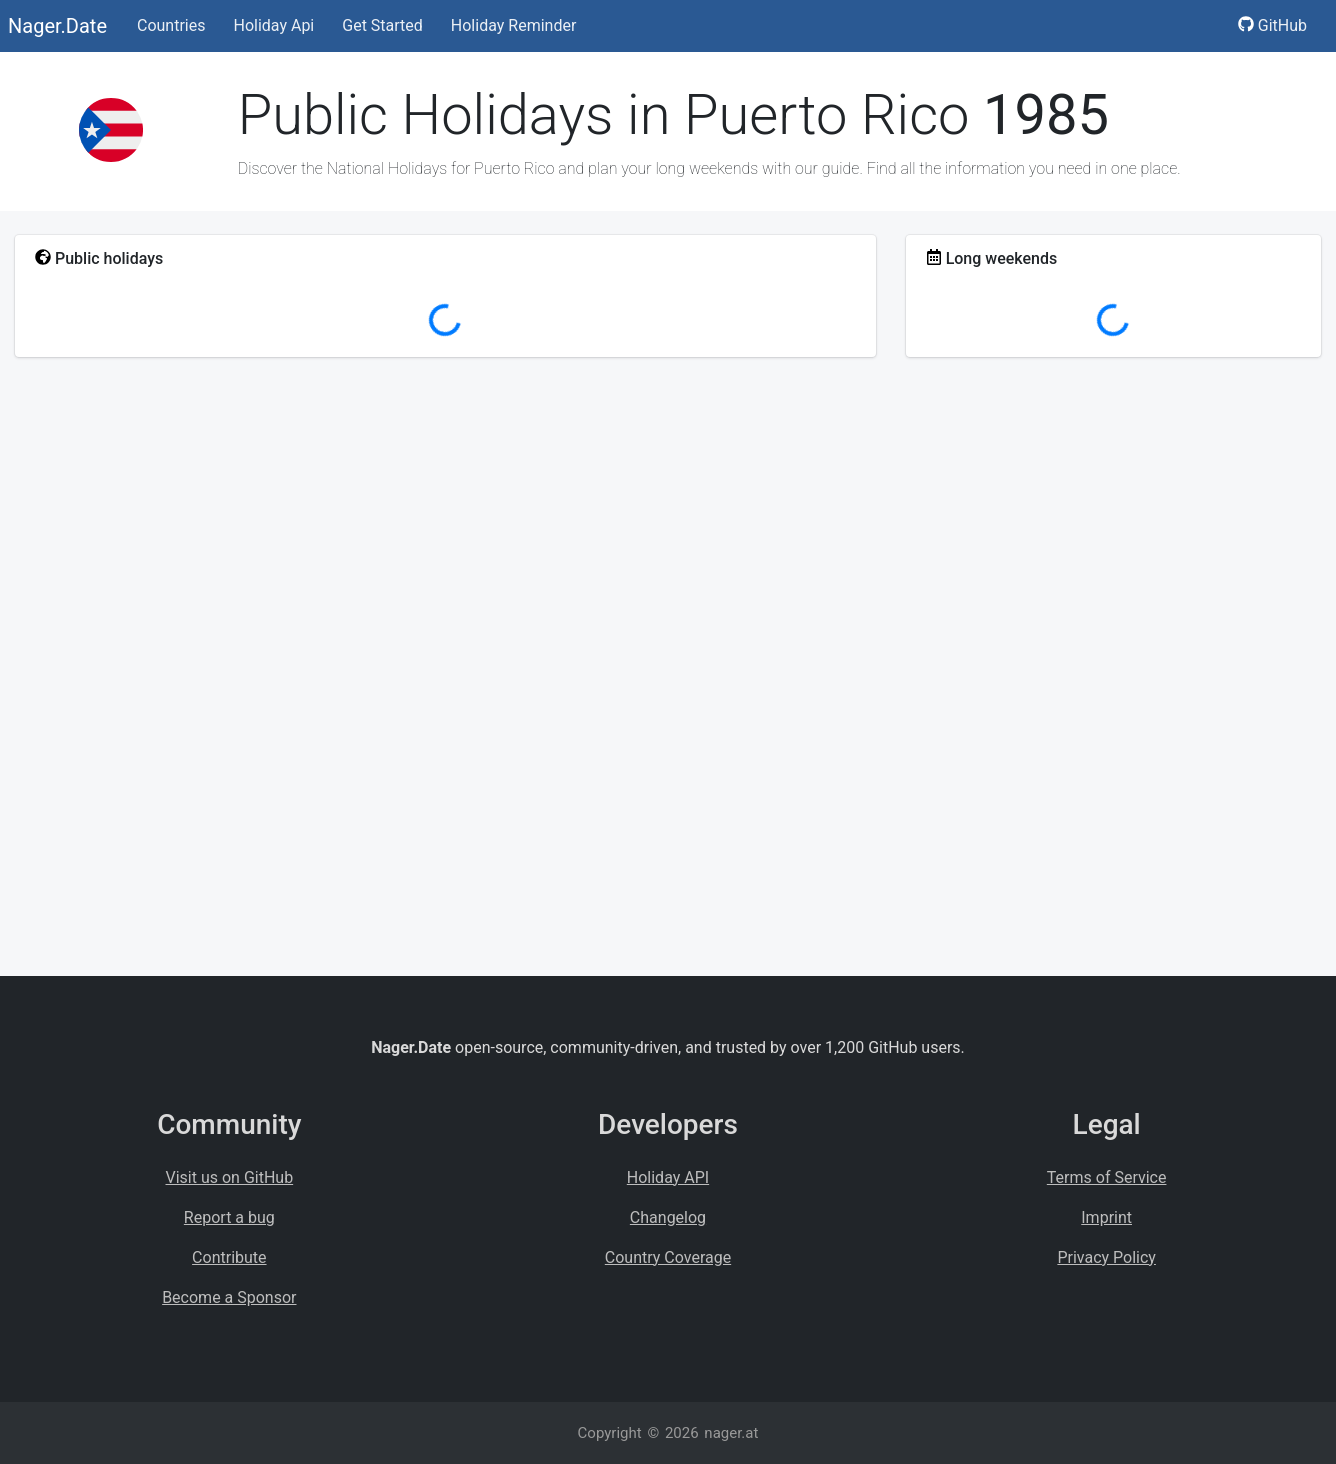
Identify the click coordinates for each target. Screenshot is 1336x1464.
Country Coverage (668, 1257)
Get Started (382, 25)
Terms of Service (1107, 1177)
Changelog (668, 1217)
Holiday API (668, 1177)
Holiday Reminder (514, 25)
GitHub (1272, 25)
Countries (171, 25)
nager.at (731, 1433)
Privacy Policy (1106, 1257)
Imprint (1106, 1217)
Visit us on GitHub (230, 1177)
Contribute (229, 1257)
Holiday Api (273, 25)
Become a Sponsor (229, 1297)
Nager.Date (57, 26)
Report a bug (229, 1217)
